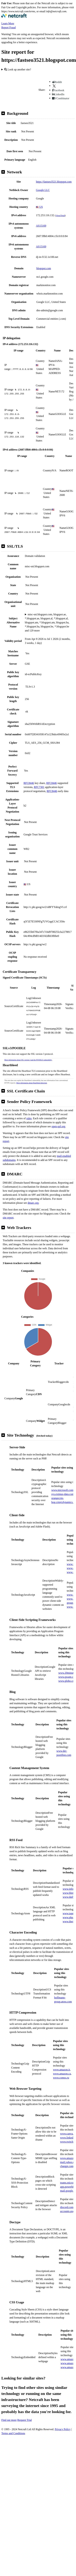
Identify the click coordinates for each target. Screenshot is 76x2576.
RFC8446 (29, 783)
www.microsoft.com (62, 1490)
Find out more (9, 2420)
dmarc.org (33, 1202)
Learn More (7, 23)
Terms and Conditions (13, 2433)
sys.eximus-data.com (62, 1494)
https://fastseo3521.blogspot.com (54, 181)
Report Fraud (8, 27)
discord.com (66, 2207)
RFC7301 (39, 787)
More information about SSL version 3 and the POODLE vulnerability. (28, 1060)
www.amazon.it (61, 2069)
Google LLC (43, 190)
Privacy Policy (63, 2429)
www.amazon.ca (62, 2073)
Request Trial (24, 2420)
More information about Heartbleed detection (31, 1083)
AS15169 (41, 225)
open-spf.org (58, 1126)
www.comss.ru (61, 2077)
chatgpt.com (66, 2166)
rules (29, 1118)
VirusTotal (60, 215)
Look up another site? (17, 69)
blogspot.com (43, 268)
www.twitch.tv (68, 2141)
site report (8, 1217)
